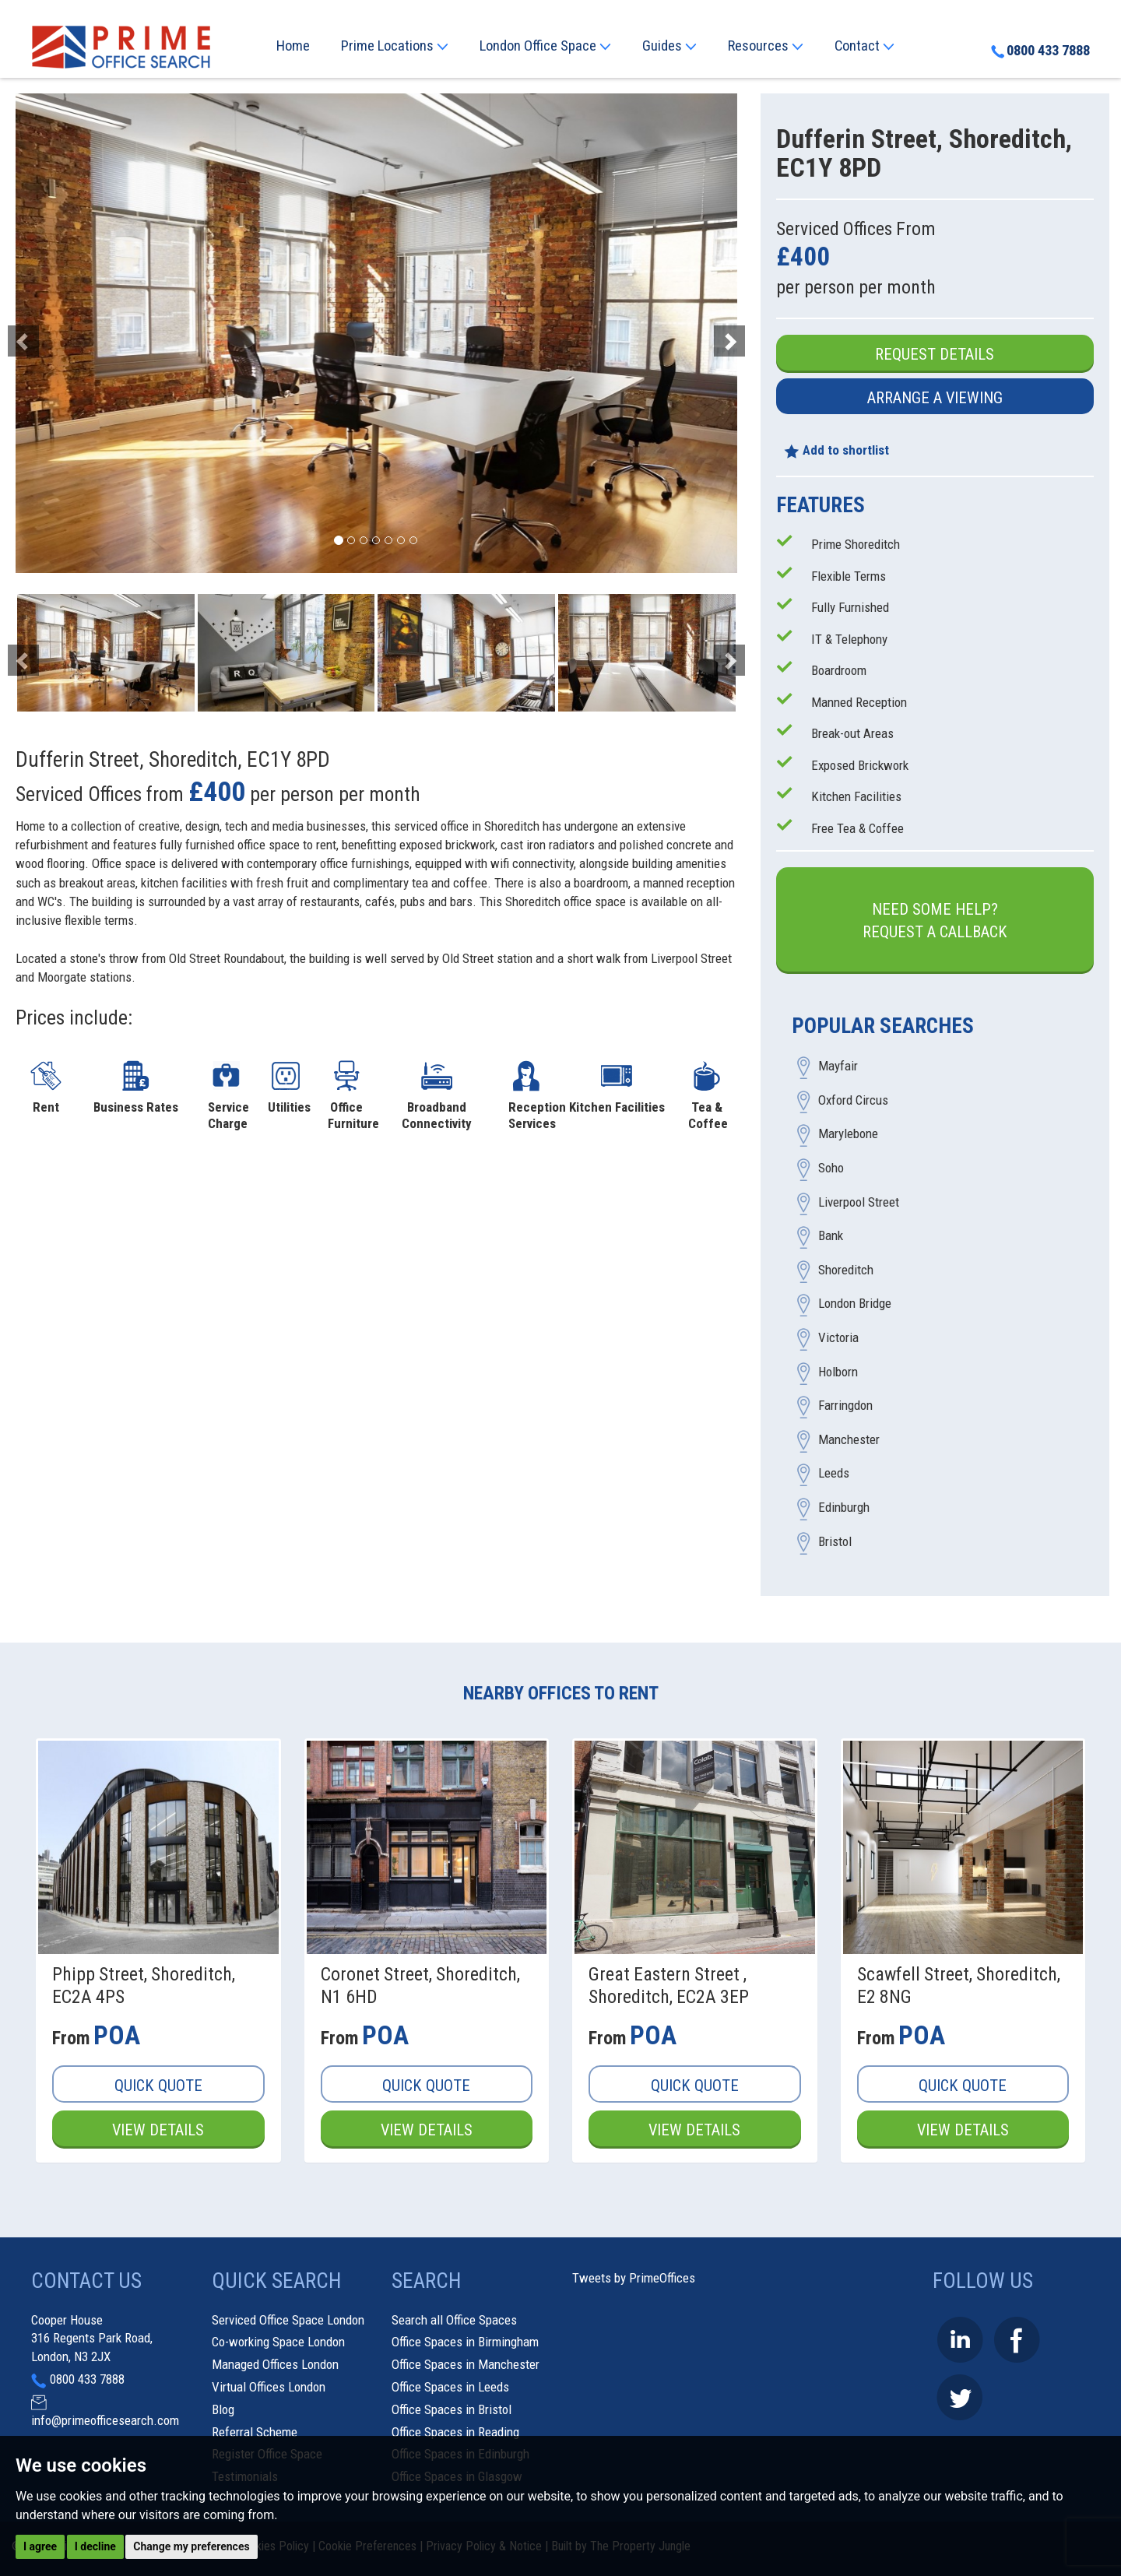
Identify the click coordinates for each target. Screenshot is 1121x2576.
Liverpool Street (858, 1202)
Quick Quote (158, 2085)
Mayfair (838, 1066)
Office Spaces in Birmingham (465, 2341)
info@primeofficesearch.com (105, 2420)
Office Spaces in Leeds (450, 2387)
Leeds (833, 1473)
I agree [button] (40, 2546)
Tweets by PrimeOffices (633, 2278)
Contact (864, 46)
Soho (831, 1168)
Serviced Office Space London (288, 2320)
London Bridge (854, 1304)
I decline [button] (95, 2546)
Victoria (838, 1338)
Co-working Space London (278, 2341)
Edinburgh (844, 1507)
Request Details (934, 354)
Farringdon (845, 1406)
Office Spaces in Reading (455, 2432)
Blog (223, 2409)
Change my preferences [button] (191, 2546)
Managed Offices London (275, 2364)
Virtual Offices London (268, 2387)
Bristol (835, 1541)
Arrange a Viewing (935, 397)
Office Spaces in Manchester (465, 2364)
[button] (70, 333)
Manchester (849, 1439)
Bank (830, 1236)
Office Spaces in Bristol (451, 2409)
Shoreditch (845, 1269)
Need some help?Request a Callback (935, 920)
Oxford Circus (853, 1100)
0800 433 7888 (1040, 50)
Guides (669, 46)
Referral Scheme (254, 2432)
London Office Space (545, 46)
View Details (158, 2130)
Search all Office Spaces (454, 2320)
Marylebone (848, 1134)
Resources (765, 46)
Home (293, 46)
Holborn (838, 1371)
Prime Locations (394, 46)
